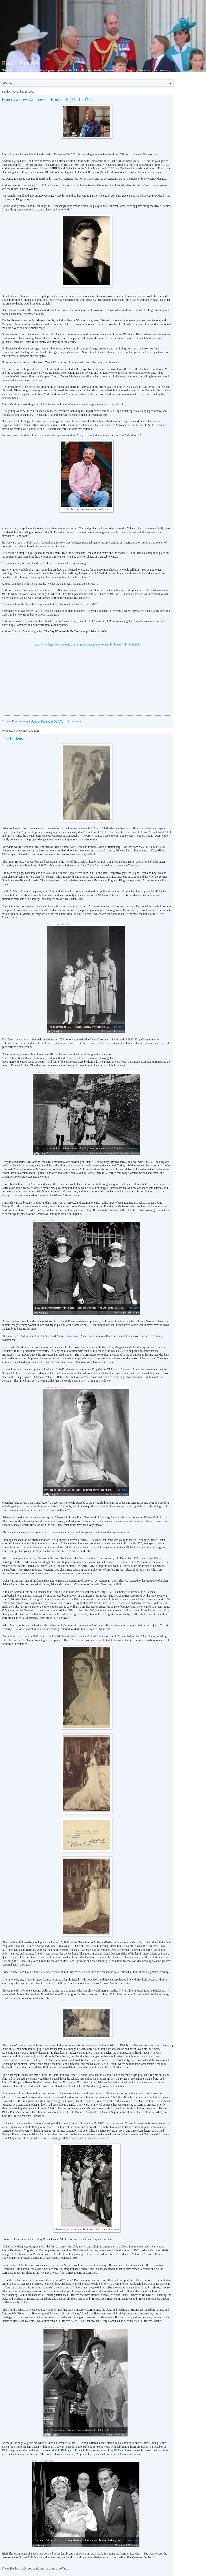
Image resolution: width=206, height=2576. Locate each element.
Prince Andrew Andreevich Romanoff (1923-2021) (47, 99)
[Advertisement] (86, 30)
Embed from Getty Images (58, 924)
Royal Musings (21, 63)
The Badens (12, 738)
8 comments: (74, 721)
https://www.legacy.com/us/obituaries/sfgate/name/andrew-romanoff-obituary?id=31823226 (86, 644)
